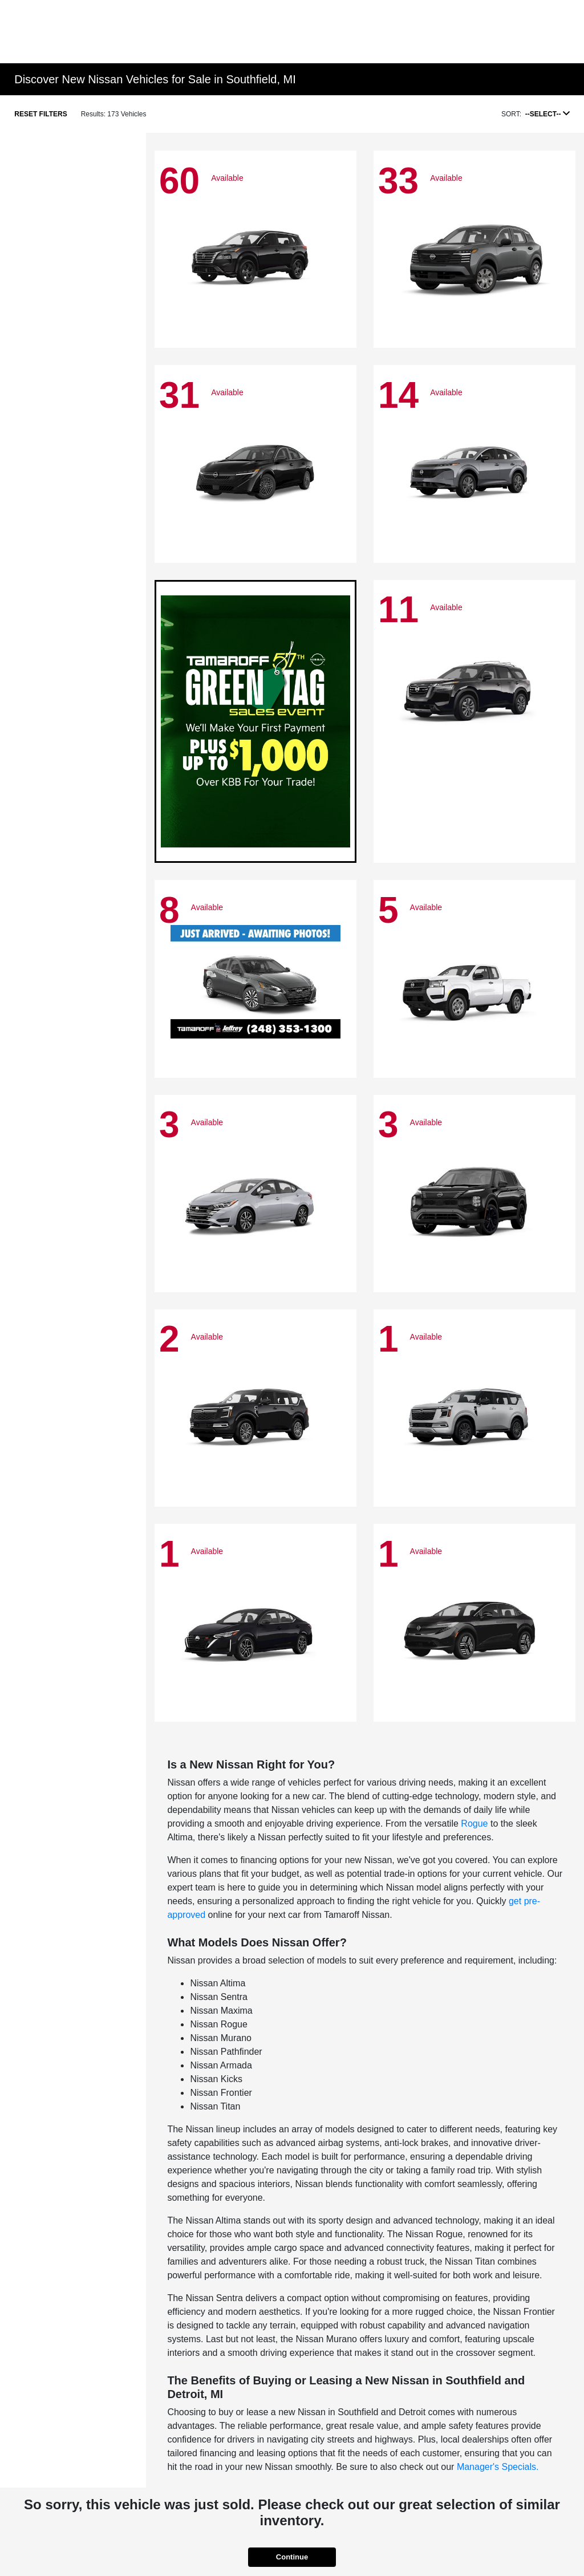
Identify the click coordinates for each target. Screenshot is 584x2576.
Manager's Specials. (498, 2467)
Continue (292, 2557)
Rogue (474, 1823)
